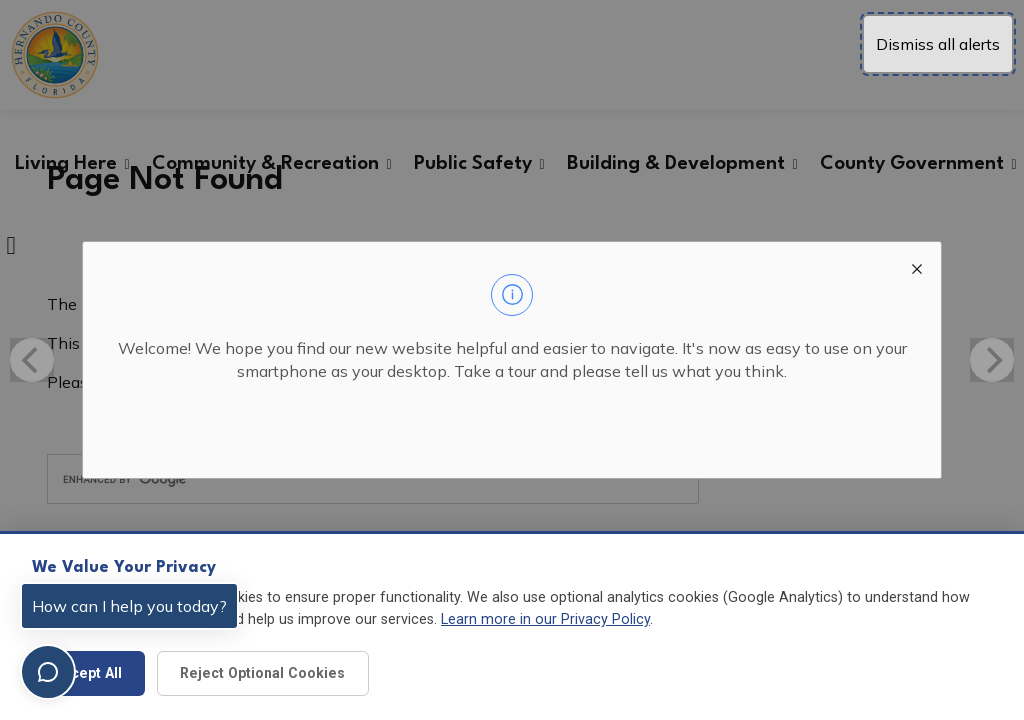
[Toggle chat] (48, 672)
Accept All (88, 673)
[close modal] (917, 266)
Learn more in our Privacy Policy (545, 619)
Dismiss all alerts (938, 44)
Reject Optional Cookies (262, 673)
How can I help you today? (129, 606)
